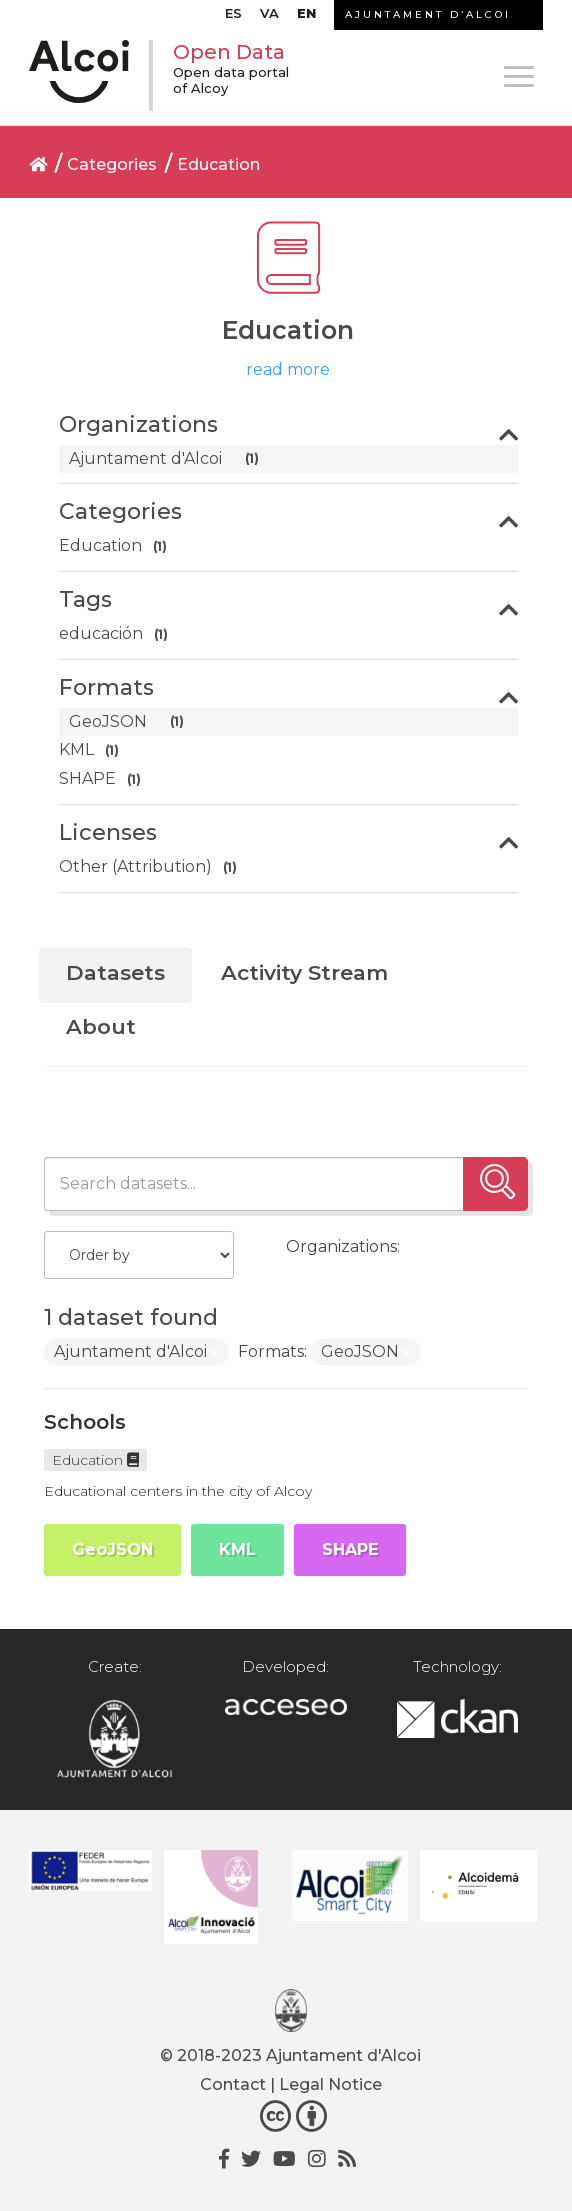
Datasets (115, 972)
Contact (233, 2084)
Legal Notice (330, 2084)
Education (218, 164)
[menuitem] (233, 18)
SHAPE (350, 1549)
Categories (112, 164)
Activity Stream (304, 972)
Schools (85, 1422)
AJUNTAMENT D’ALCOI (428, 14)
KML (237, 1549)
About (101, 1026)
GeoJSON (112, 1549)
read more (288, 369)
